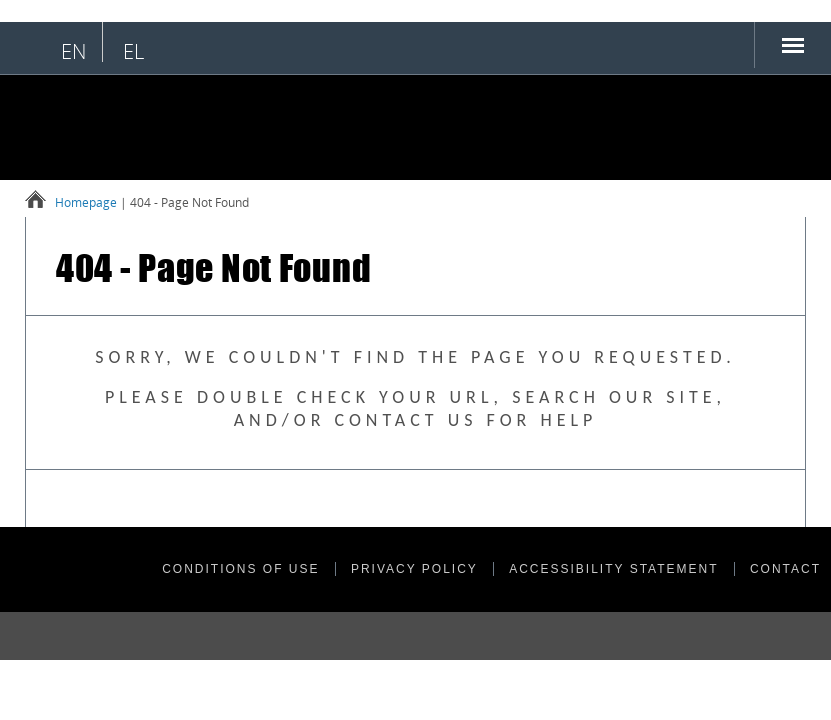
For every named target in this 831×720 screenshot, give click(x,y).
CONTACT (785, 569)
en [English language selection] (73, 51)
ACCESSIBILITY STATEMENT (613, 569)
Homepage (86, 202)
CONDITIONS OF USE (240, 569)
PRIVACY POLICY (414, 569)
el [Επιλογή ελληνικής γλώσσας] (133, 51)
